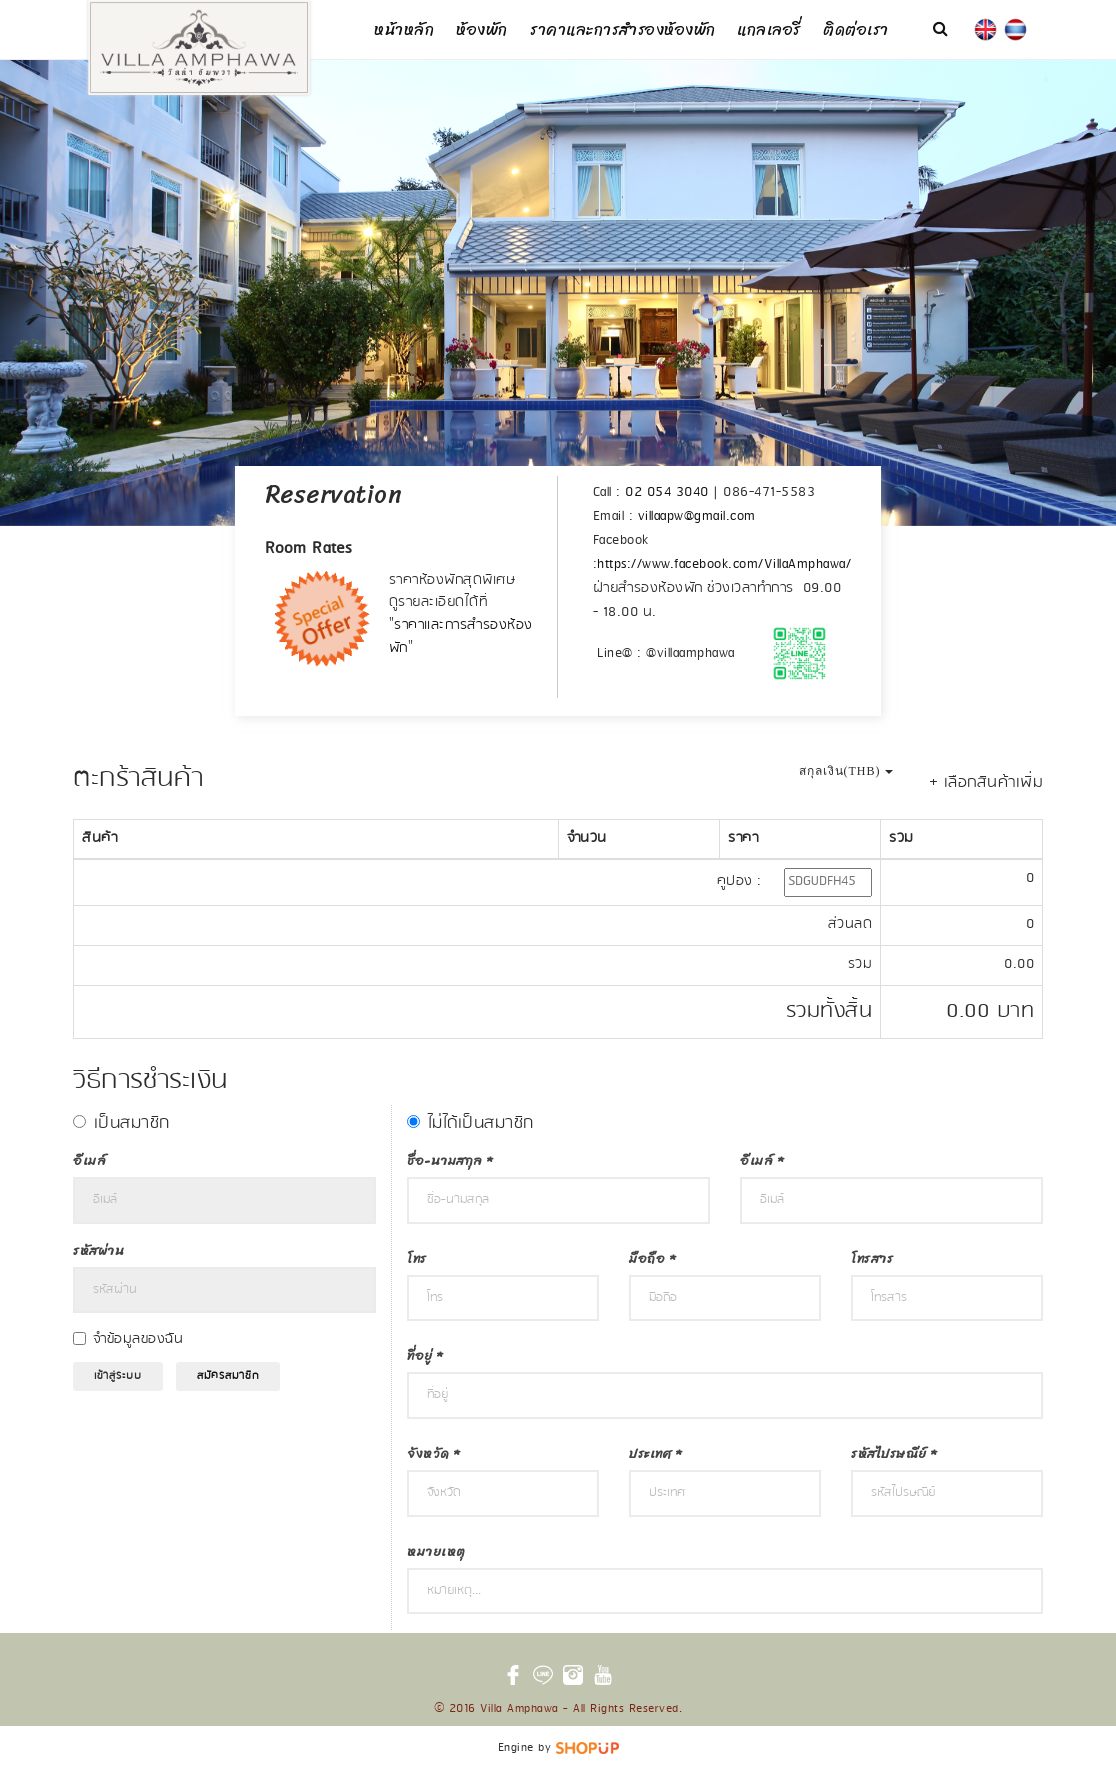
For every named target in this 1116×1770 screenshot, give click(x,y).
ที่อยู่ (425, 1355)
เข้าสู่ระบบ (118, 1376)
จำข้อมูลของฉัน (138, 1339)
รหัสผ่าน (98, 1250)
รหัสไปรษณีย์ (894, 1453)
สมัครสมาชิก (228, 1376)
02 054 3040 (667, 492)
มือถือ (652, 1258)
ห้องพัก (482, 29)
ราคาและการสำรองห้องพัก (623, 29)
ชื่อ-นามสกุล (450, 1160)
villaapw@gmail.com (697, 516)
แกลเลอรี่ (769, 29)
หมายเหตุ (436, 1551)
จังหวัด (433, 1453)
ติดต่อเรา (856, 29)
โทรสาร (872, 1258)
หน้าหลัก (404, 29)
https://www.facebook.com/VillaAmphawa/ (724, 564)
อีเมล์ (89, 1160)
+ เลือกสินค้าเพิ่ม (986, 783)
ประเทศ (655, 1453)
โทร (417, 1258)
